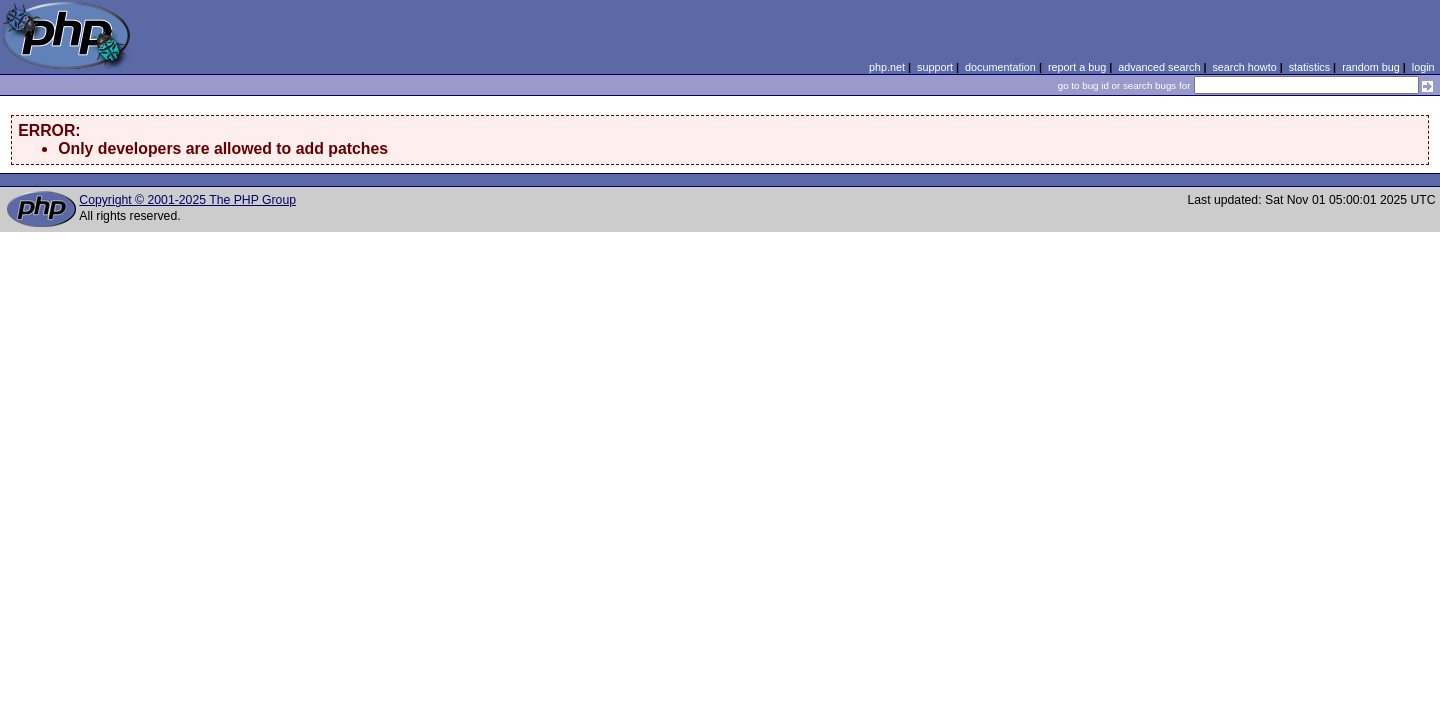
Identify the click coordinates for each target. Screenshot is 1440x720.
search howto (1244, 67)
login (1423, 67)
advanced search (1159, 67)
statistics (1309, 67)
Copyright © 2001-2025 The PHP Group (187, 200)
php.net (887, 67)
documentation (1000, 67)
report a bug (1077, 67)
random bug (1371, 67)
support (935, 67)
